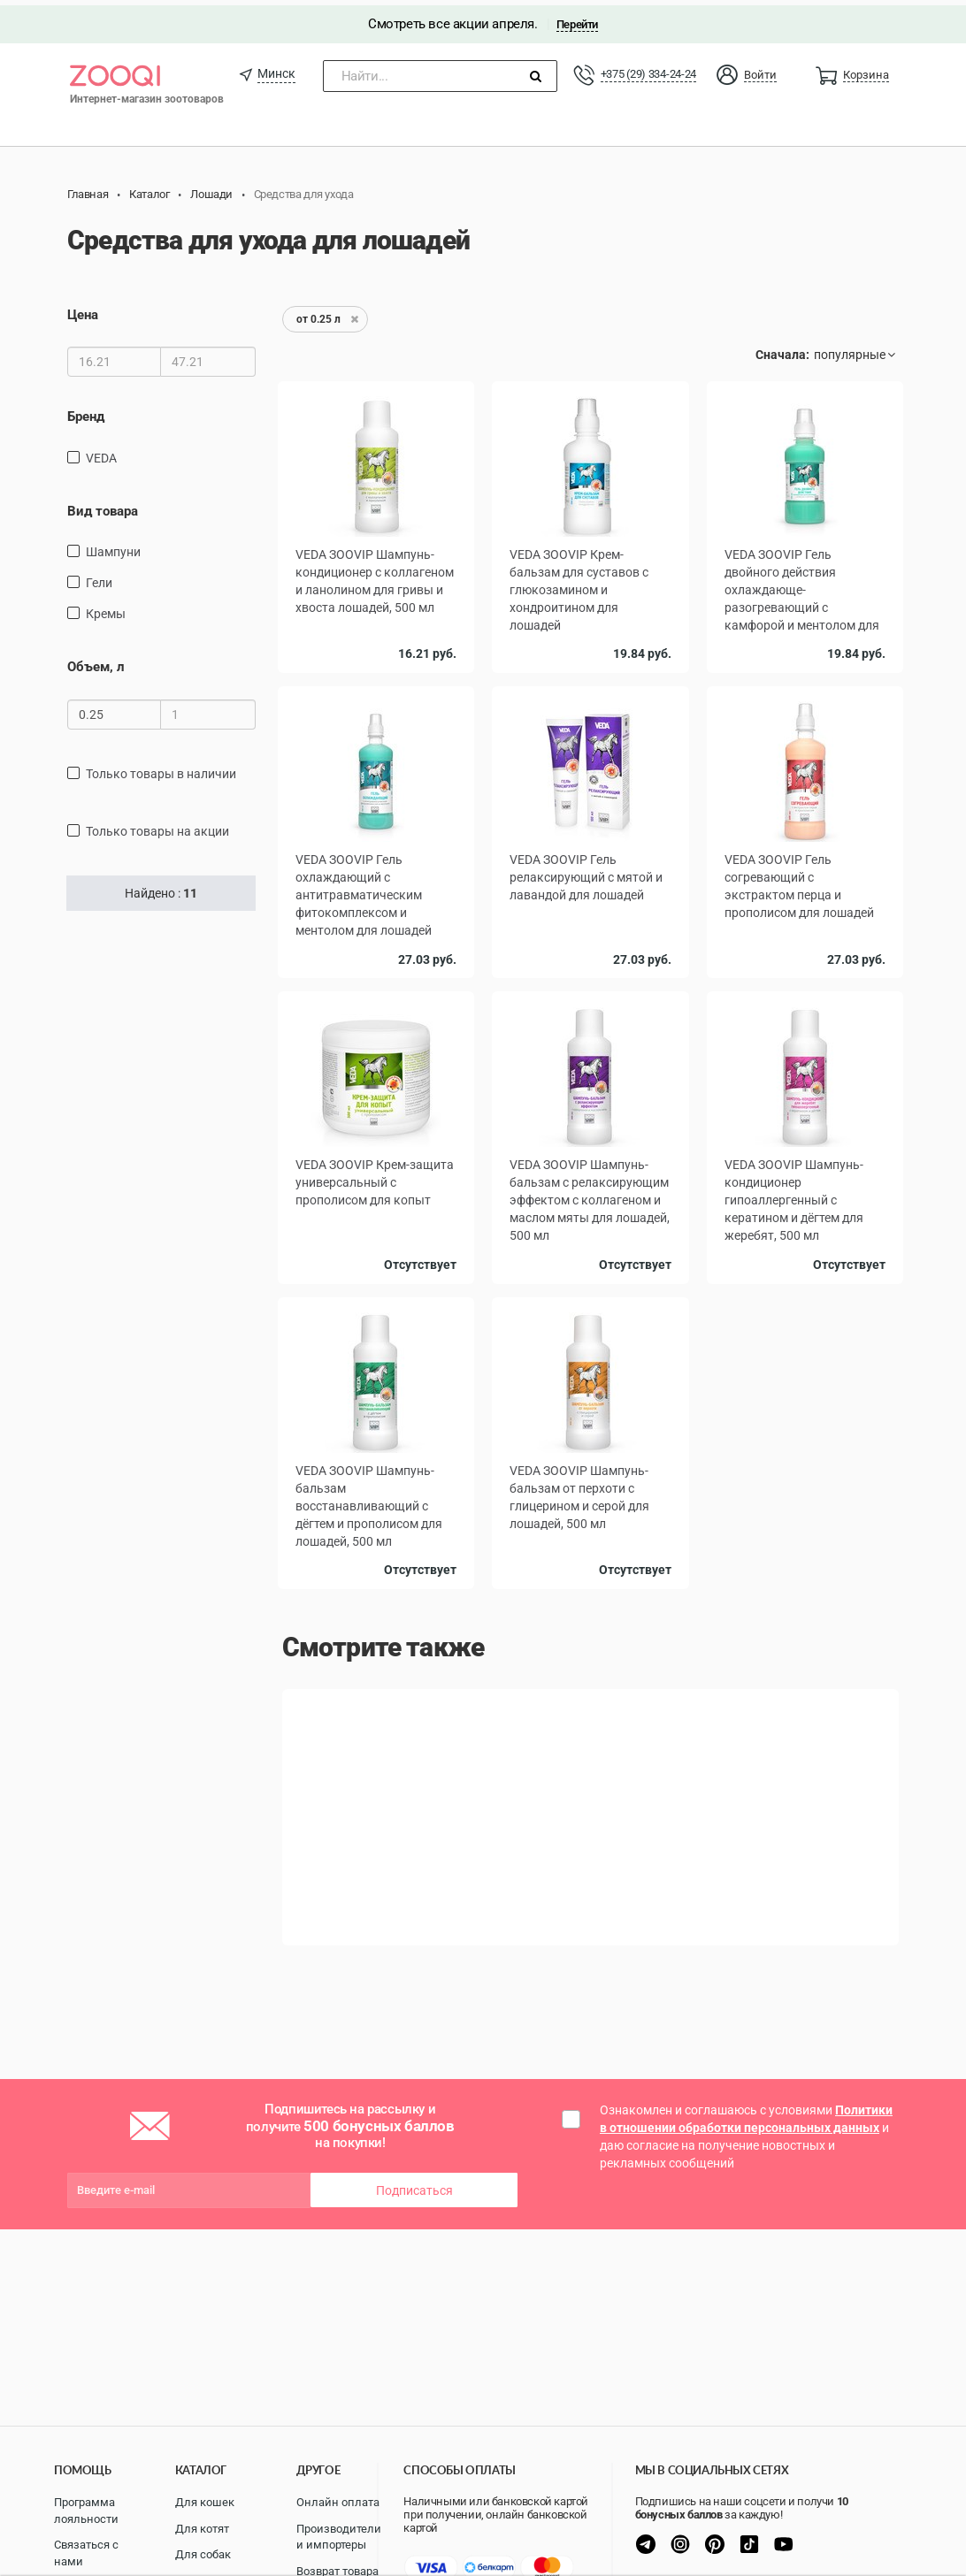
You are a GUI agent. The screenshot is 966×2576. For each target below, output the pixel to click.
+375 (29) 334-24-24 (648, 68)
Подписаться (414, 2184)
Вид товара (102, 505)
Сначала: (782, 349)
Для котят (202, 2528)
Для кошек (204, 2502)
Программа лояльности (86, 2511)
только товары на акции (157, 825)
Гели (99, 577)
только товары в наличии (161, 768)
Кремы (106, 608)
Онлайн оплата (338, 2502)
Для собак (203, 2554)
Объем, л (96, 661)
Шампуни (113, 546)
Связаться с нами (86, 2553)
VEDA (101, 452)
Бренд (85, 411)
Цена (82, 309)
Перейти (577, 19)
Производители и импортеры (338, 2537)
